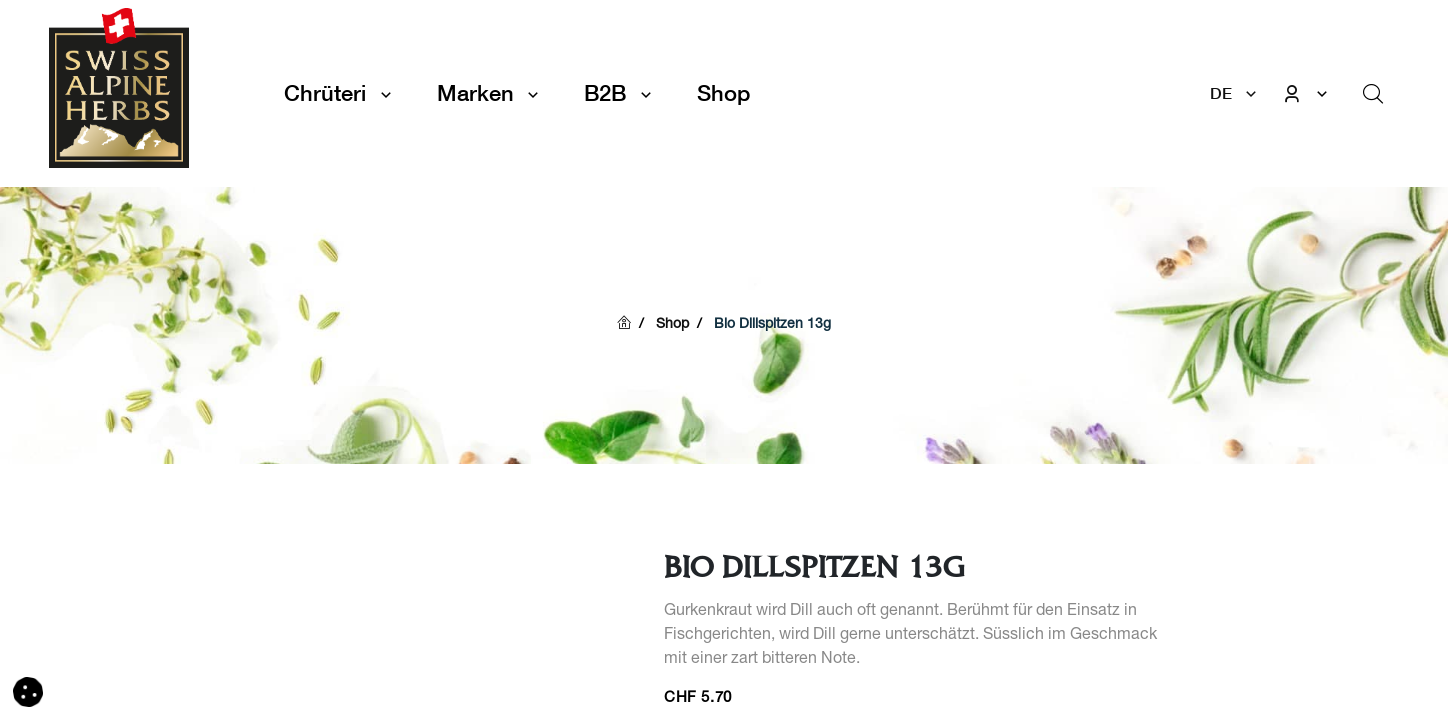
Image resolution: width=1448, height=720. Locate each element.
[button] (28, 693)
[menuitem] (723, 93)
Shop (672, 325)
